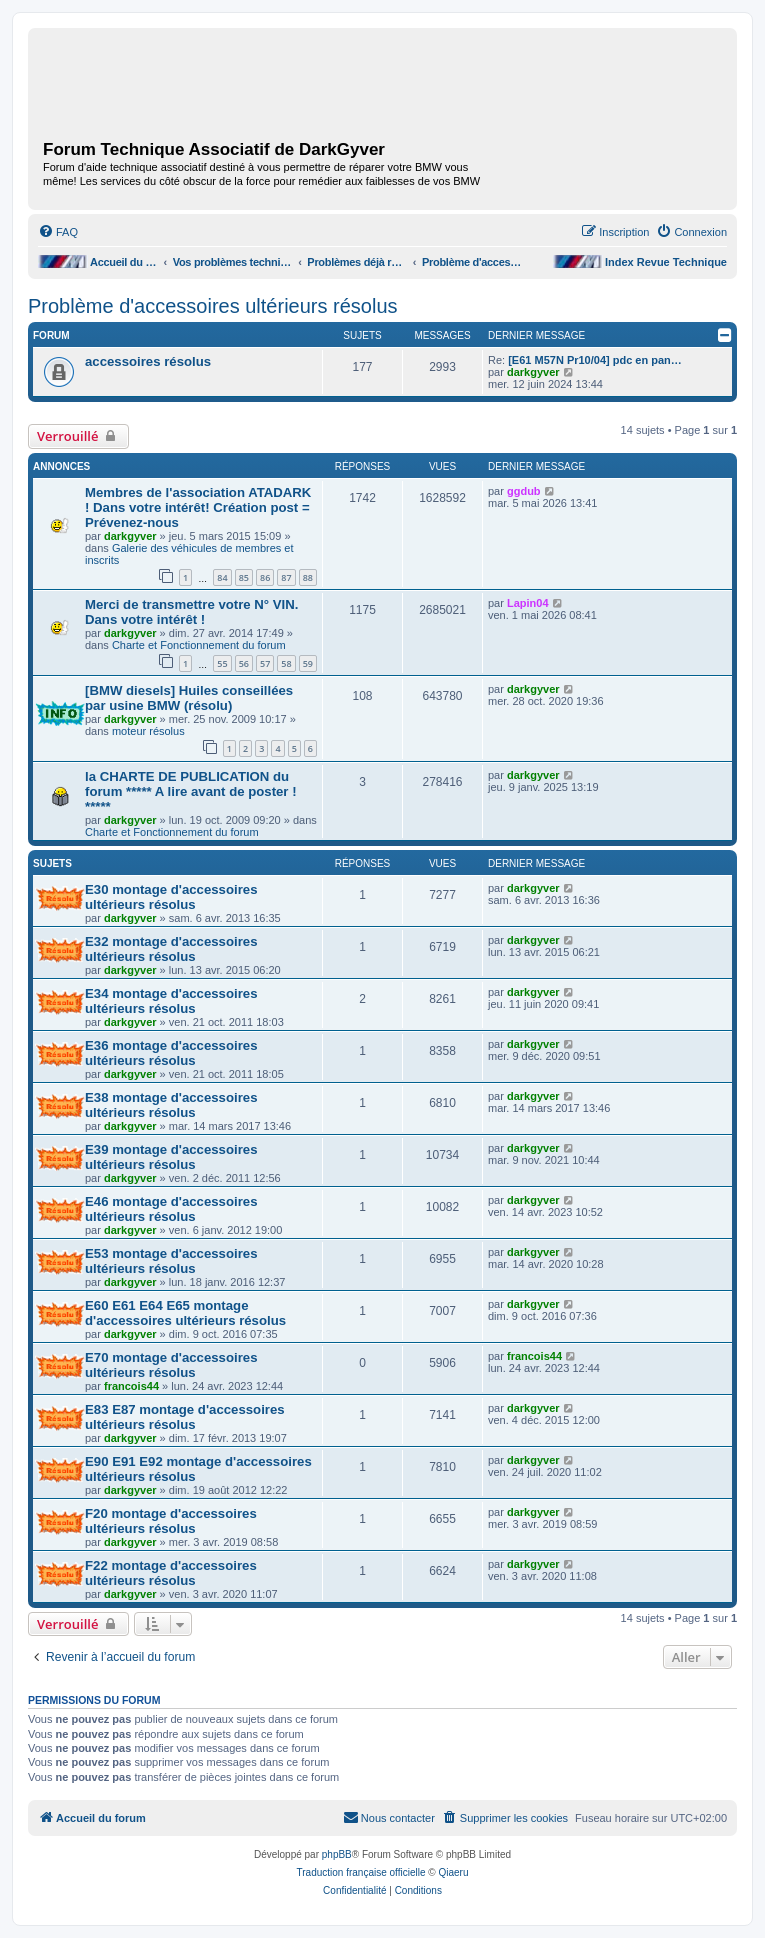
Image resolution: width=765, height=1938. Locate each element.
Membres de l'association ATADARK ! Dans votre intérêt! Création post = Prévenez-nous (198, 507)
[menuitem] (58, 232)
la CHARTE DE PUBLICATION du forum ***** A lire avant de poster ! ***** (191, 791)
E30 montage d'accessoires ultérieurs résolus (171, 897)
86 (265, 577)
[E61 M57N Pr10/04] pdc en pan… (595, 360)
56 (244, 663)
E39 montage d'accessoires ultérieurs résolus (171, 1157)
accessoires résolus (148, 361)
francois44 (131, 1386)
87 (286, 577)
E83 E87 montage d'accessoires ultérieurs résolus (185, 1417)
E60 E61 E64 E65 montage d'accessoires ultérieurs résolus (185, 1313)
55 (222, 663)
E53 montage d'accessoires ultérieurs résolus (171, 1261)
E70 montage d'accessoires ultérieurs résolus (171, 1365)
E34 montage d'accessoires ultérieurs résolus (171, 1001)
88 (308, 577)
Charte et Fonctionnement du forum (199, 645)
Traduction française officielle (361, 1872)
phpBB (337, 1854)
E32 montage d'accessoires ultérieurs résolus (171, 949)
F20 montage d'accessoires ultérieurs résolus (171, 1521)
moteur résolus (148, 731)
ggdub (524, 491)
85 (244, 577)
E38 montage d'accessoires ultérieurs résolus (171, 1105)
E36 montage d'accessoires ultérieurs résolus (171, 1053)
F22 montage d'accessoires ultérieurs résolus (171, 1573)
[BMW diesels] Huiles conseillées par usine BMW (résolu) (189, 698)
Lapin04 (528, 603)
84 (222, 577)
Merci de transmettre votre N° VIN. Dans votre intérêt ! (191, 612)
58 (286, 663)
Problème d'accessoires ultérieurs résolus (213, 306)
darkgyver (533, 372)
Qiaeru (453, 1872)
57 (265, 663)
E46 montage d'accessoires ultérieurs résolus (171, 1209)
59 (308, 663)
